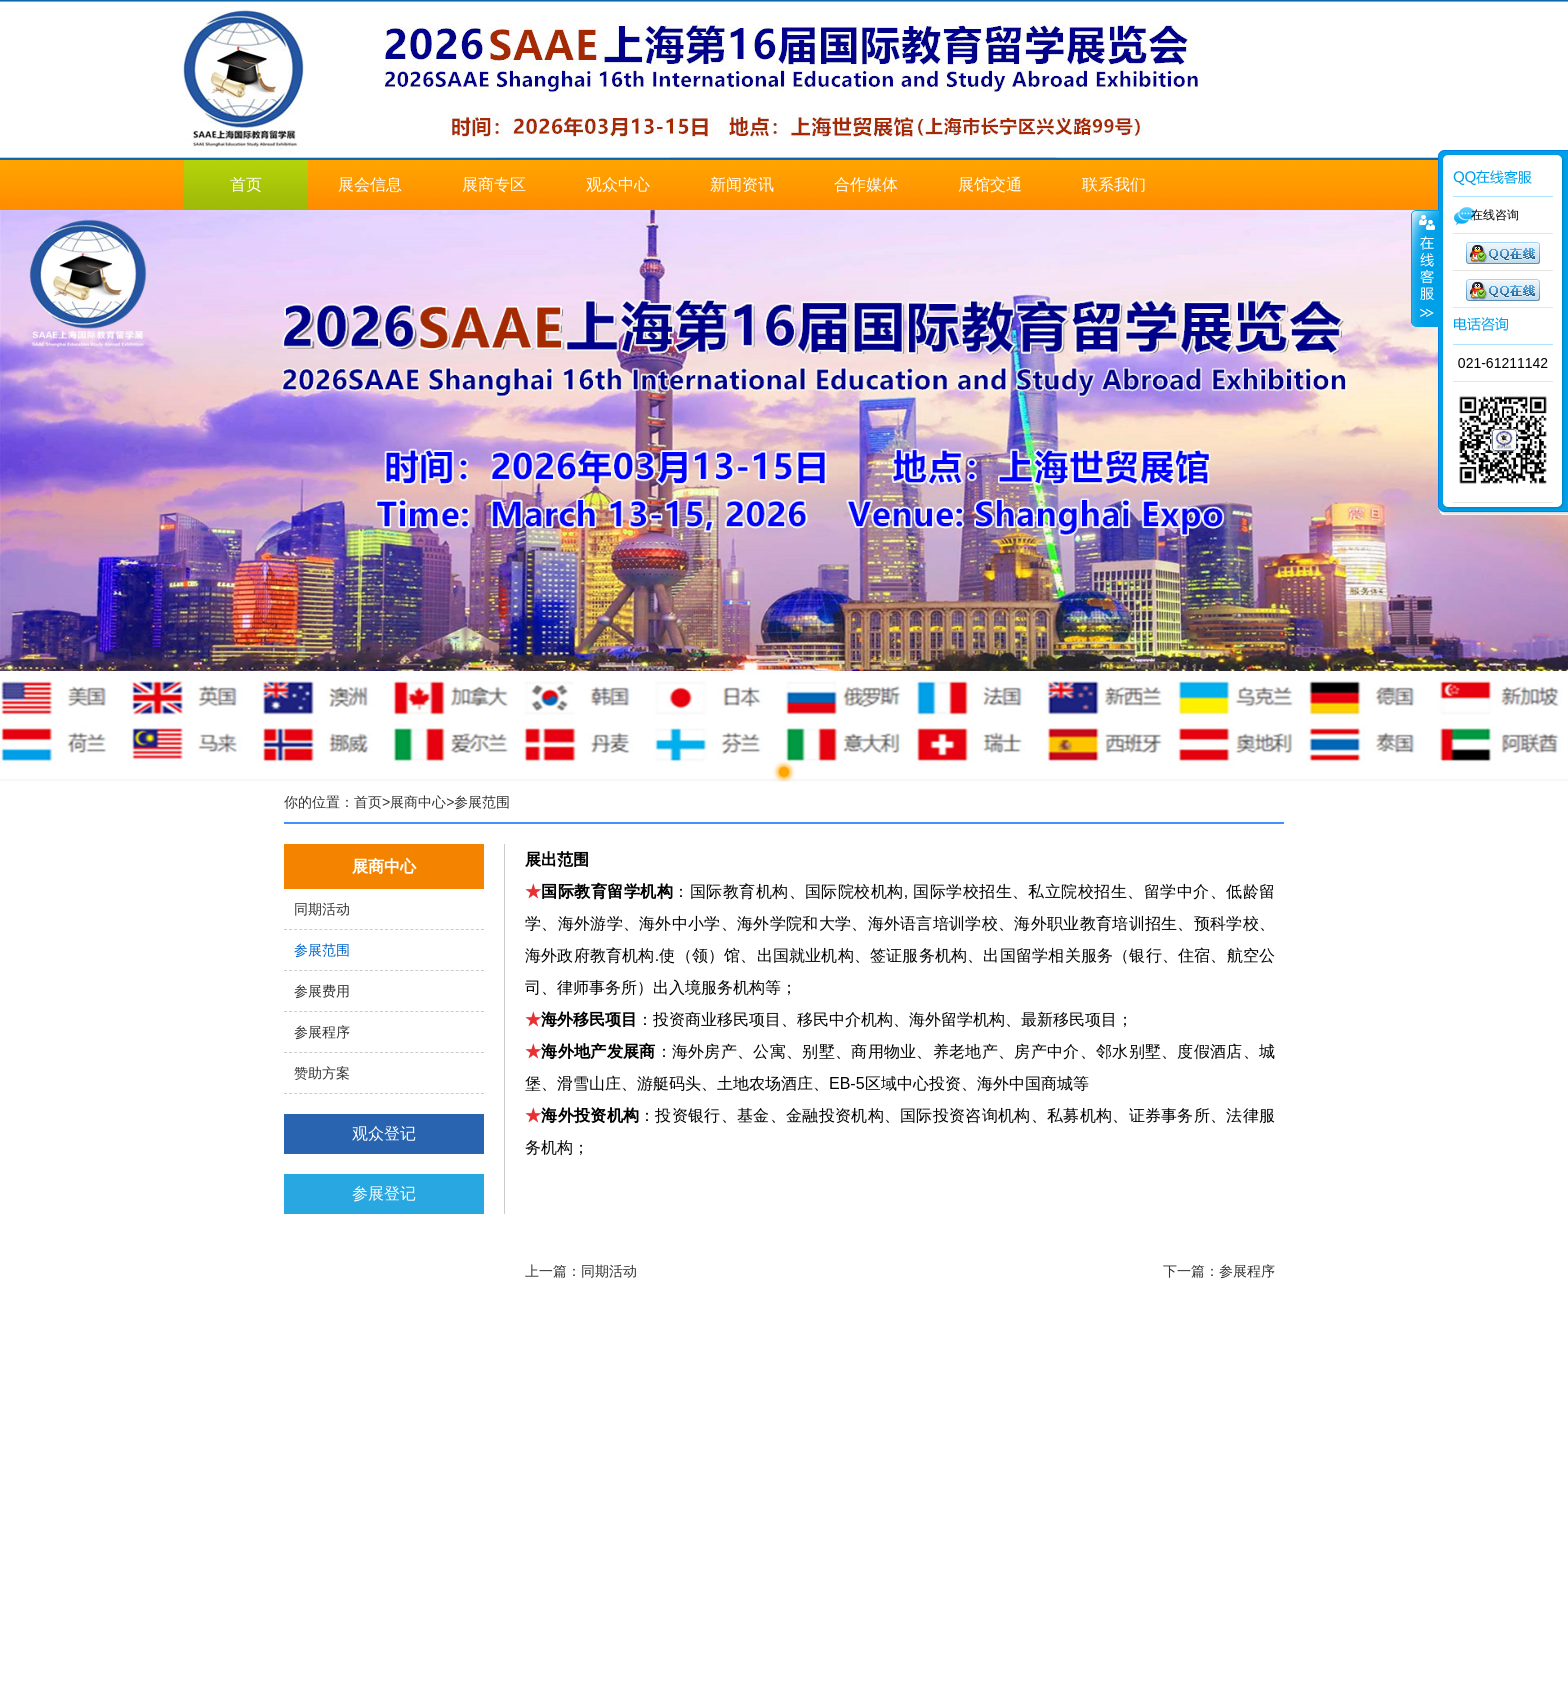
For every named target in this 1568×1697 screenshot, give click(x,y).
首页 (246, 184)
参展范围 (322, 950)
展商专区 (494, 184)
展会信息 (370, 184)
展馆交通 (990, 184)
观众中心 (618, 184)
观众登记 (384, 1133)
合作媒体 (866, 184)
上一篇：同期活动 (581, 1271)
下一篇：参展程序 (1219, 1271)
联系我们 (1114, 184)
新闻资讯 (742, 184)
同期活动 (322, 909)
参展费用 (322, 991)
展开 (1425, 269)
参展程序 (322, 1032)
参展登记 (384, 1193)
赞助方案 (322, 1073)
